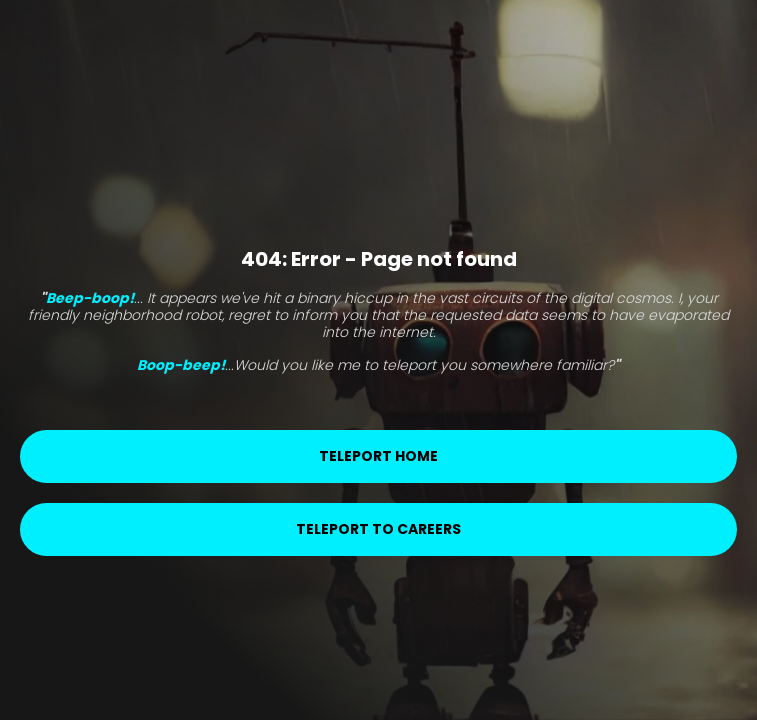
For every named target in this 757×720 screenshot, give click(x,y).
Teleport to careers (378, 529)
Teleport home (378, 456)
